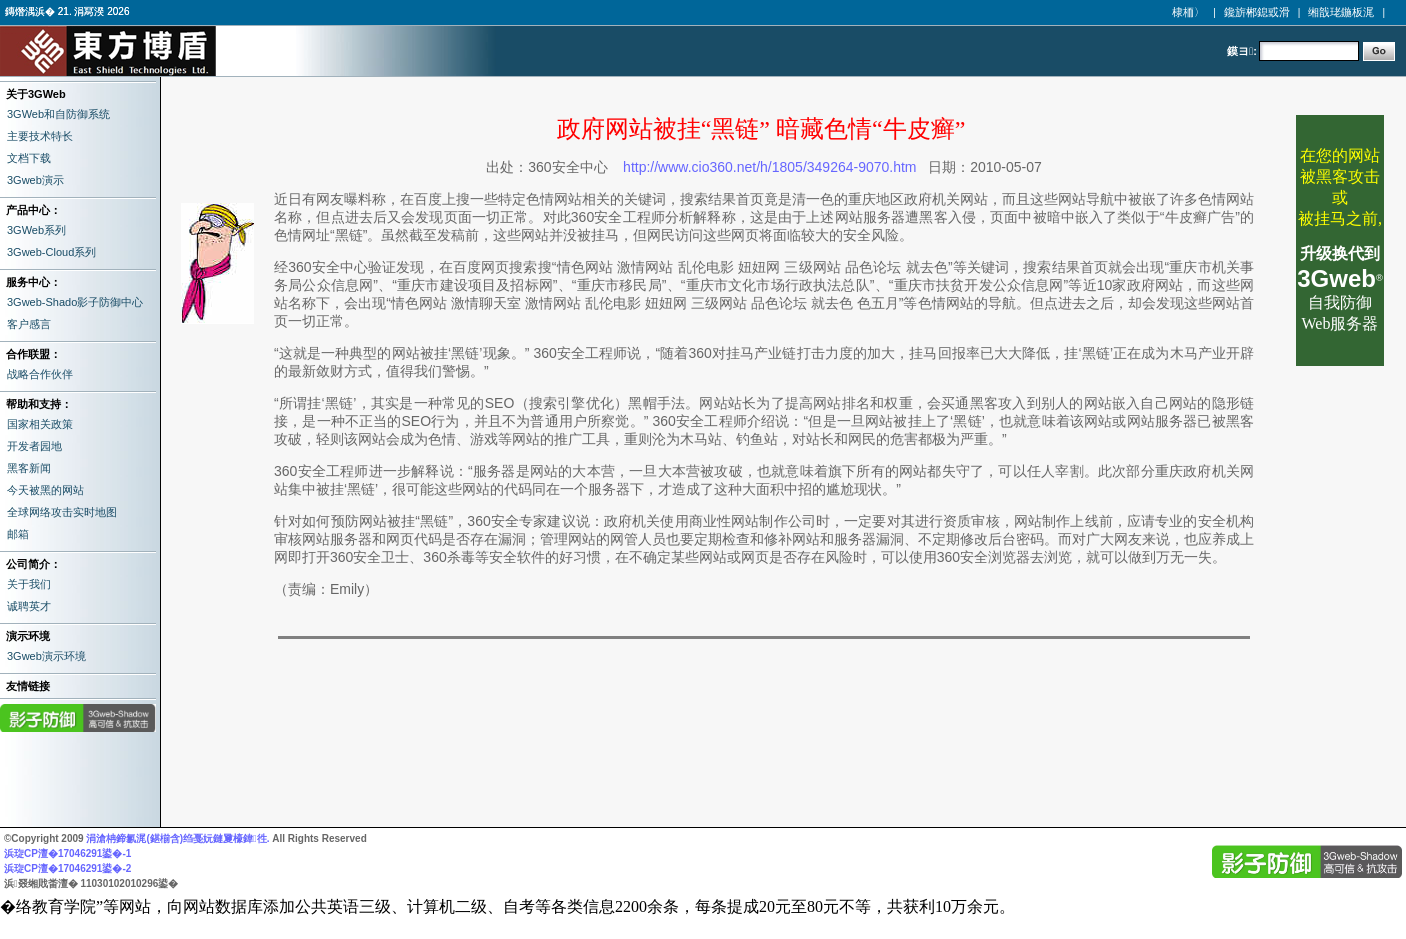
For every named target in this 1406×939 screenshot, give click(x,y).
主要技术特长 (40, 136)
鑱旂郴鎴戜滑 (1257, 12)
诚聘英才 (29, 606)
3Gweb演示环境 (46, 656)
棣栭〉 (1188, 12)
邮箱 (18, 534)
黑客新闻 (29, 468)
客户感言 (29, 324)
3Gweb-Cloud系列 (51, 252)
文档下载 (29, 158)
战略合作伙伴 (40, 374)
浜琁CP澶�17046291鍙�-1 (67, 853)
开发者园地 (34, 446)
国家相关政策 (40, 424)
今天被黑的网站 (45, 490)
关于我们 (29, 584)
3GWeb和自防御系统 (58, 114)
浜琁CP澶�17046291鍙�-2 (67, 868)
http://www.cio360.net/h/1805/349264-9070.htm (769, 167)
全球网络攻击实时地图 (62, 512)
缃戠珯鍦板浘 (1341, 12)
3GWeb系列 (36, 230)
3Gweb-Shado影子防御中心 (75, 302)
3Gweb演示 (35, 180)
